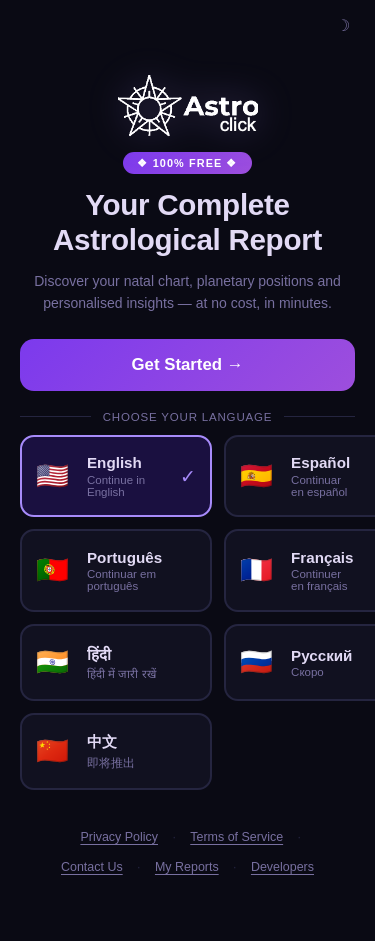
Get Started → (188, 364)
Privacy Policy (119, 837)
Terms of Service (236, 837)
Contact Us (92, 867)
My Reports (187, 867)
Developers (282, 867)
